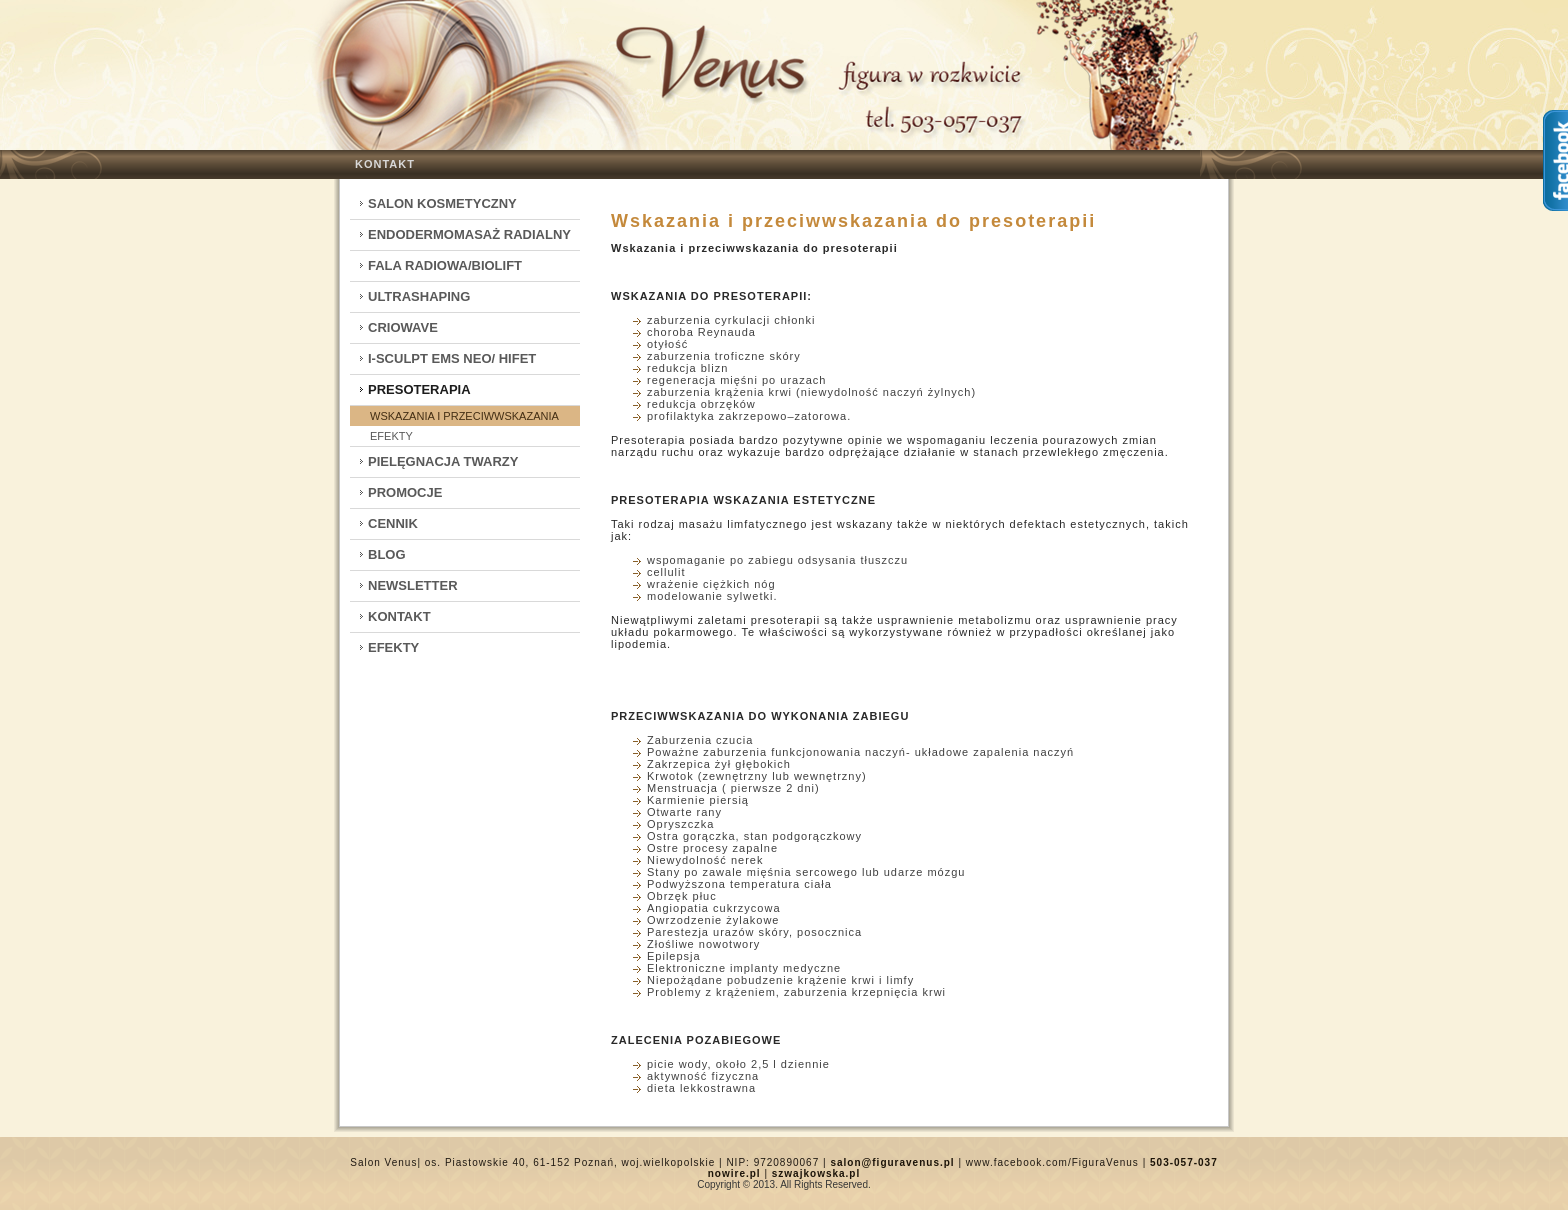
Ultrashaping (419, 296)
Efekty (391, 436)
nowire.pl (734, 1173)
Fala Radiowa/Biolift (445, 265)
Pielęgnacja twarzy (443, 461)
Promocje (405, 492)
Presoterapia (419, 389)
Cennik (393, 523)
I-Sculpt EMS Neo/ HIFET (452, 358)
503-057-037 (1184, 1162)
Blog (387, 554)
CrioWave (403, 327)
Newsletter (413, 585)
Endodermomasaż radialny (469, 234)
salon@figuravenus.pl (892, 1162)
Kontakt (385, 164)
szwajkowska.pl (816, 1173)
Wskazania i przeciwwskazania (464, 416)
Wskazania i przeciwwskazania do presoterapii (853, 221)
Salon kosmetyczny (442, 203)
